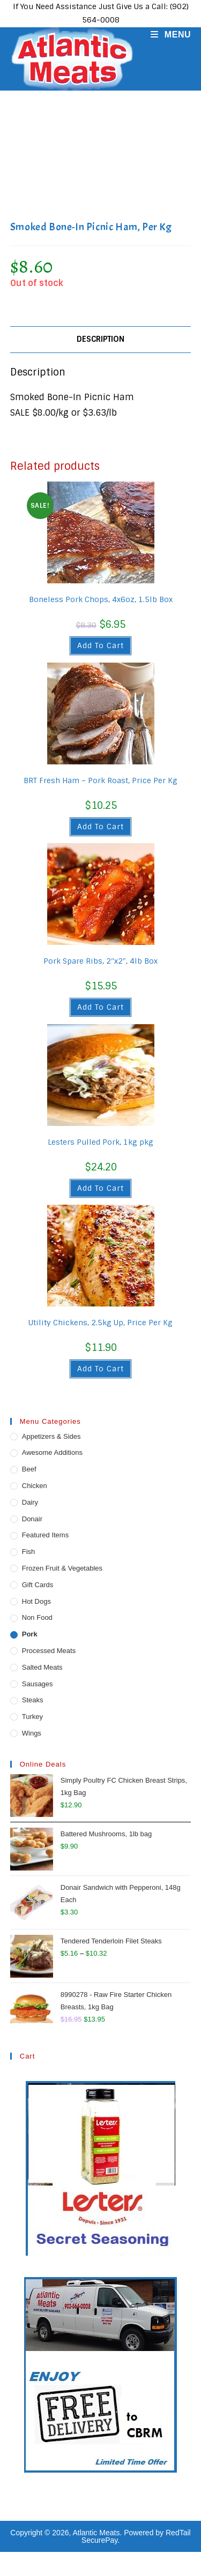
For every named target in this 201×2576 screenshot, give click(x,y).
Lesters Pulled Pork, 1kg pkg (100, 1142)
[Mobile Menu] (167, 34)
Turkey (32, 1717)
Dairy (30, 1502)
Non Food (37, 1617)
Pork (30, 1634)
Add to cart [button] (100, 645)
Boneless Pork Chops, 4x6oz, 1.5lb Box (101, 599)
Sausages (37, 1684)
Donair (32, 1519)
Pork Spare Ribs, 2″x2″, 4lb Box (100, 961)
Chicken (34, 1486)
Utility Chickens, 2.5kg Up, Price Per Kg (100, 1322)
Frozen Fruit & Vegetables (62, 1568)
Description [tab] (100, 339)
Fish (28, 1552)
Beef (29, 1469)
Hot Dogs (36, 1601)
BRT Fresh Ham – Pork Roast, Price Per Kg (100, 780)
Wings (31, 1733)
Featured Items (45, 1535)
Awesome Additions (52, 1452)
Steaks (32, 1700)
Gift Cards (38, 1585)
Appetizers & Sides (51, 1436)
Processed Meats (49, 1651)
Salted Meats (42, 1667)
